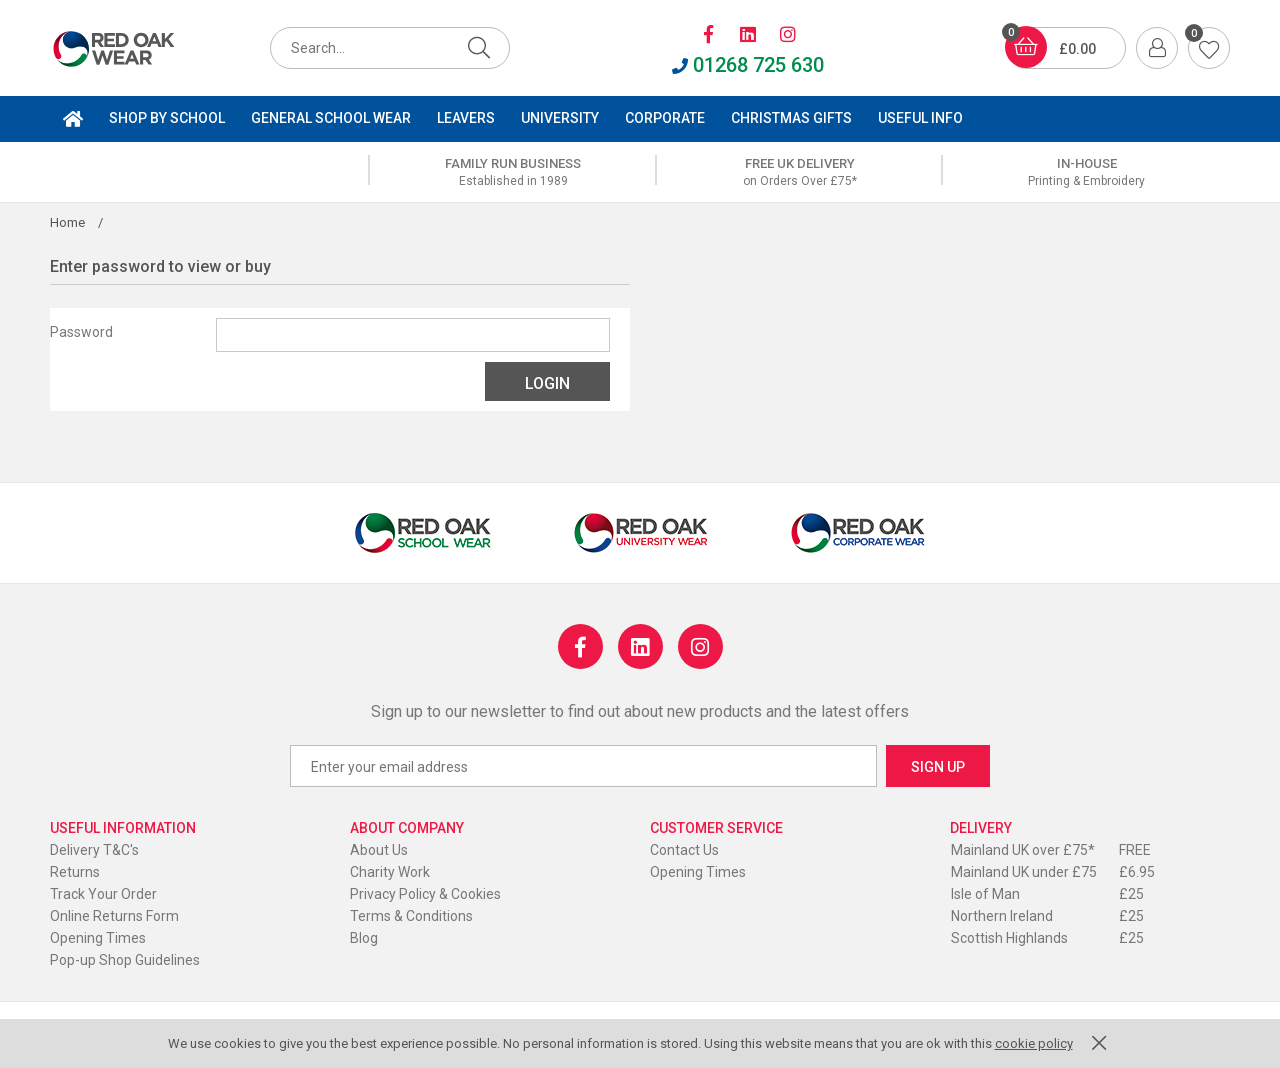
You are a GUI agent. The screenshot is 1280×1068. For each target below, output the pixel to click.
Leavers (466, 118)
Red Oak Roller (135, 49)
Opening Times (98, 938)
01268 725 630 (748, 65)
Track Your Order (103, 894)
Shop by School (167, 118)
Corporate (665, 118)
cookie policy (1034, 1043)
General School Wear (331, 118)
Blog (364, 938)
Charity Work (390, 872)
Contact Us (684, 850)
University (560, 118)
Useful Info (920, 118)
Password (81, 332)
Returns (75, 872)
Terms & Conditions (411, 916)
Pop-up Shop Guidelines (125, 960)
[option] (513, 172)
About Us (379, 850)
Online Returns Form (114, 916)
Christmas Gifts (791, 118)
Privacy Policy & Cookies (425, 894)
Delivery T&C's (94, 850)
